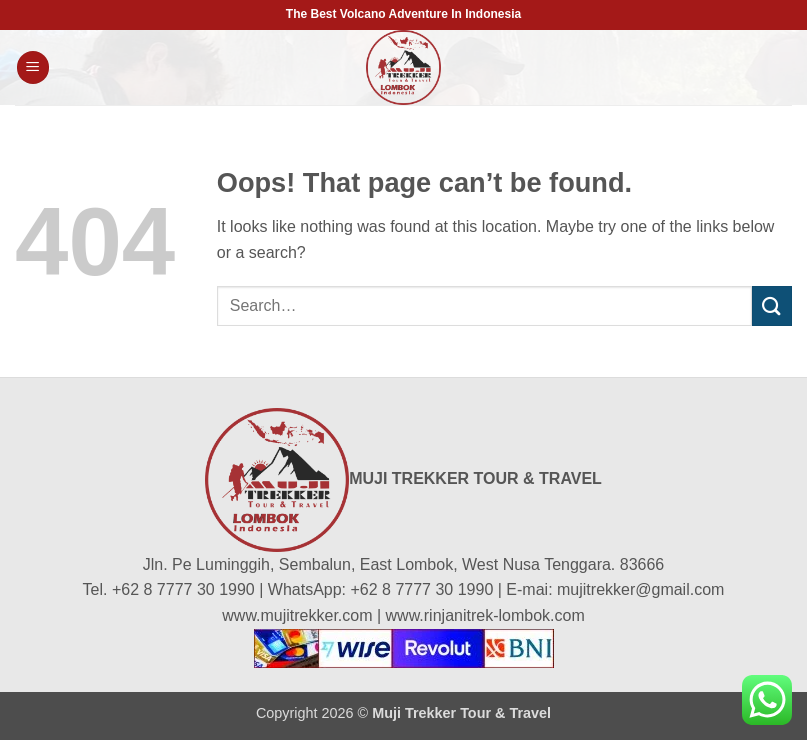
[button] (33, 67)
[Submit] (772, 305)
